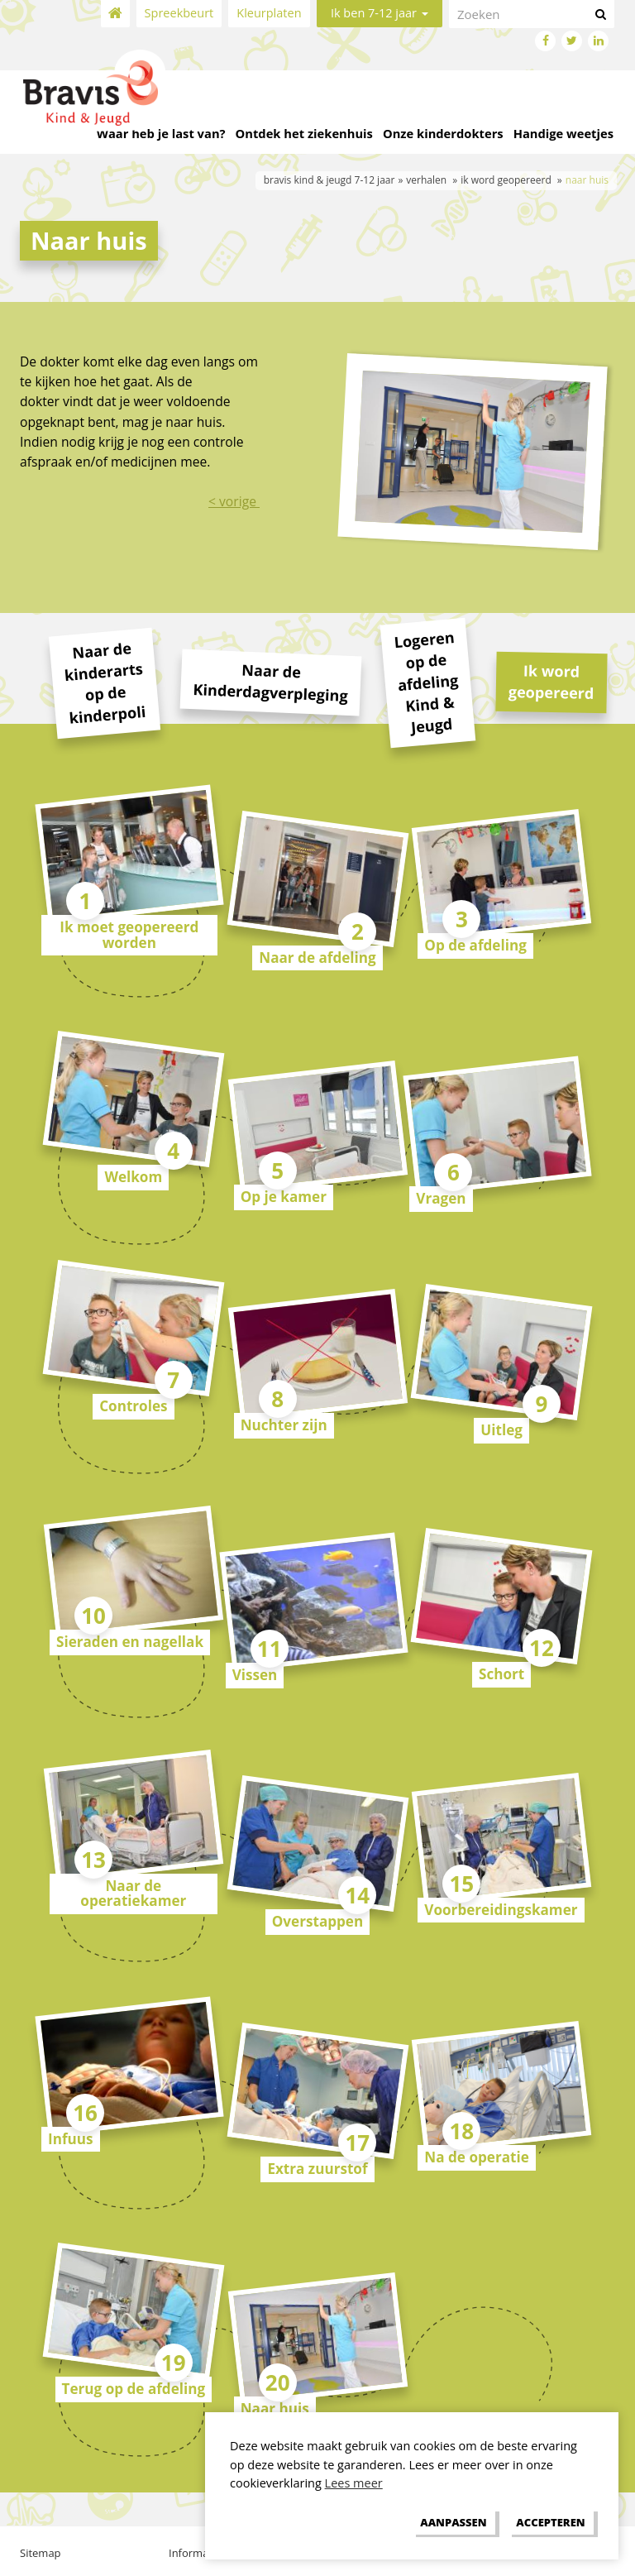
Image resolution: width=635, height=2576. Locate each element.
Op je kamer (284, 1196)
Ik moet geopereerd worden (129, 934)
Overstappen (318, 1921)
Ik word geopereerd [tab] (551, 682)
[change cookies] (453, 2522)
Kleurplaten (268, 13)
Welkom (133, 1176)
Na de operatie (476, 2157)
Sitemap (40, 2552)
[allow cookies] (551, 2522)
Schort (501, 1673)
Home (115, 13)
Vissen (255, 1674)
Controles (133, 1405)
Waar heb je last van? (161, 133)
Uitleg (501, 1429)
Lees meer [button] (354, 2483)
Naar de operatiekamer (133, 1893)
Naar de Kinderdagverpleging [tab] (270, 683)
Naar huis (275, 2408)
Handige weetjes (563, 133)
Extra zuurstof (317, 2168)
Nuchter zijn (284, 1424)
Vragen (441, 1198)
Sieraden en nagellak (129, 1641)
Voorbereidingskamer (500, 1909)
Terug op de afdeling (134, 2388)
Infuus (70, 2138)
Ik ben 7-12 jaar (379, 13)
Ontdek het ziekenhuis (304, 133)
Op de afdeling (475, 945)
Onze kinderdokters (443, 133)
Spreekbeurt (179, 13)
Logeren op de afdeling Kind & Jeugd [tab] (427, 681)
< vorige (234, 501)
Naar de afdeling (317, 957)
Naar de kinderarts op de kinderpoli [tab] (105, 682)
